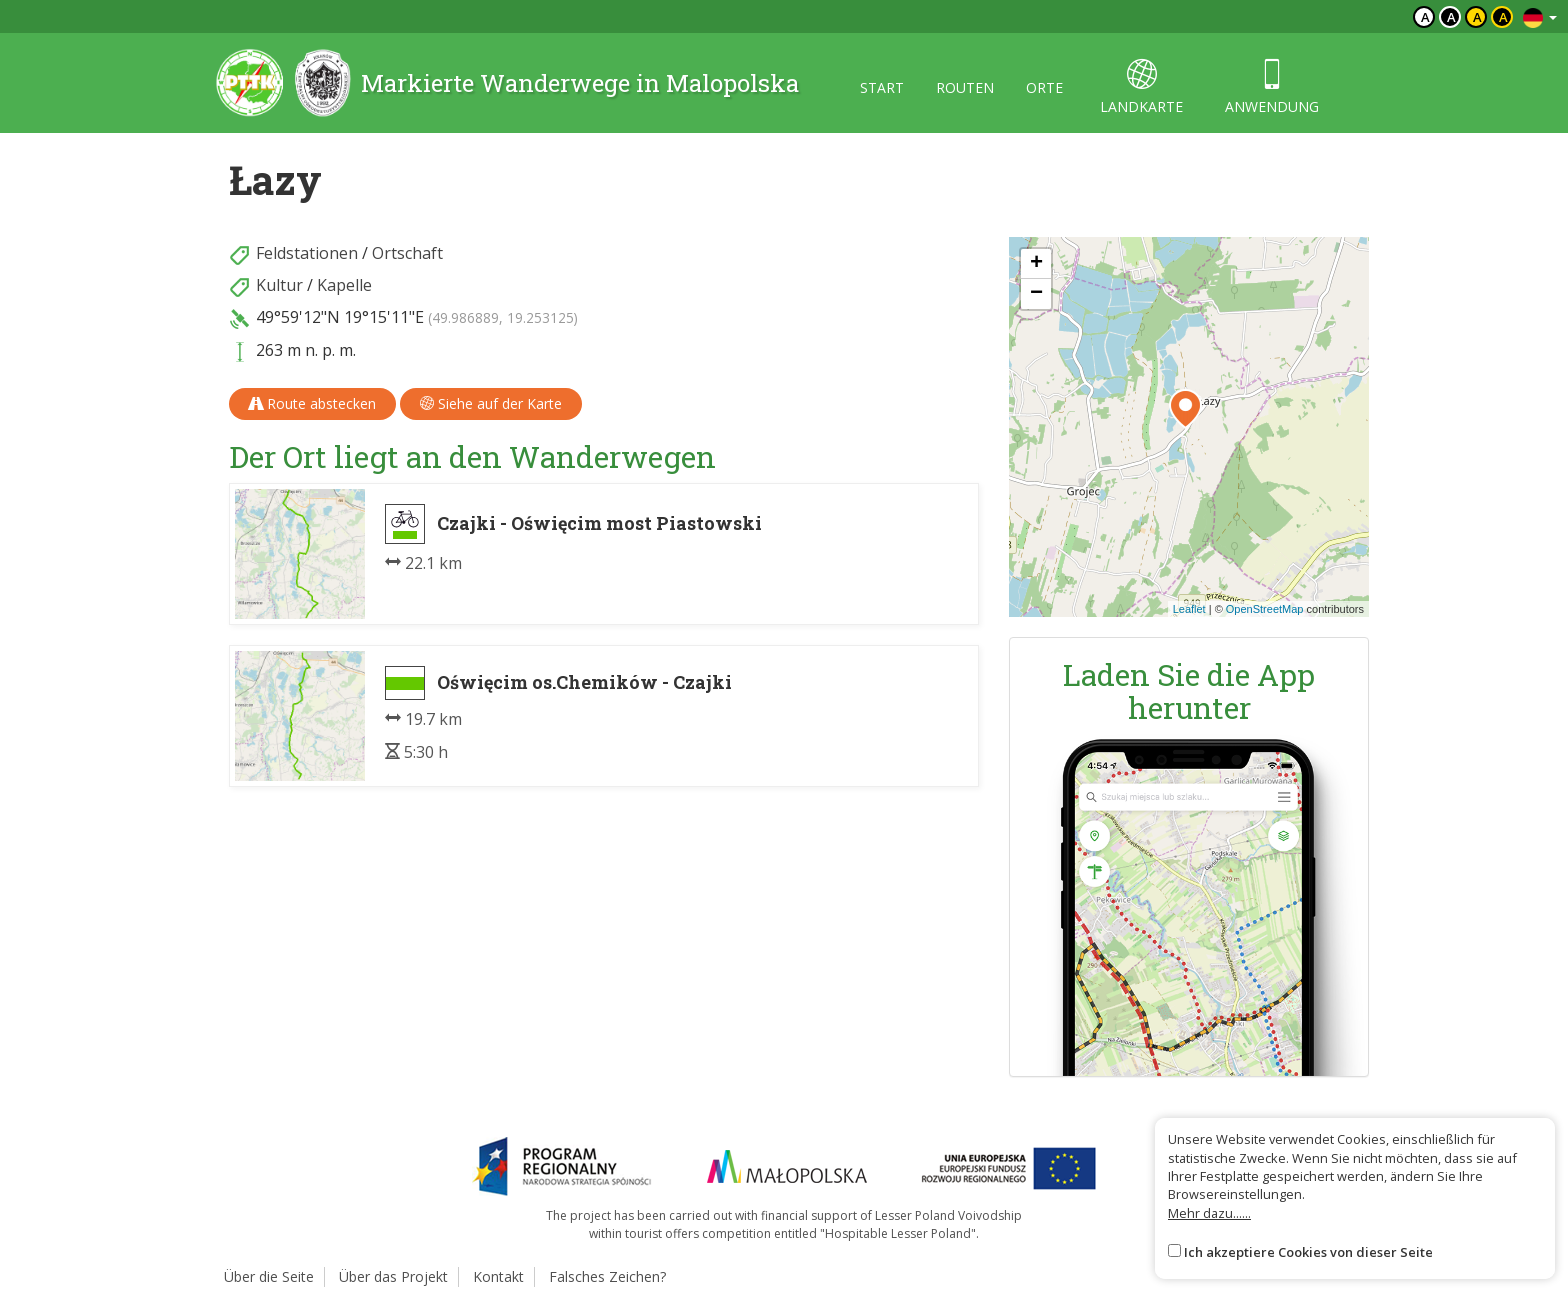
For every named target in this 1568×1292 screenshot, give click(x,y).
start (882, 87)
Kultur (279, 285)
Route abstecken (312, 403)
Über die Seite (269, 1276)
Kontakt (498, 1276)
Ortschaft (407, 253)
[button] (1185, 409)
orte (1044, 87)
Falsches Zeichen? (607, 1276)
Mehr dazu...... (1209, 1213)
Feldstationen (307, 253)
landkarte (1141, 87)
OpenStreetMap (1265, 609)
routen (965, 87)
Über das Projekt (393, 1276)
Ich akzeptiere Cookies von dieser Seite (1308, 1252)
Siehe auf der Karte (491, 403)
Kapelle (344, 285)
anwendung (1272, 87)
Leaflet (1189, 609)
